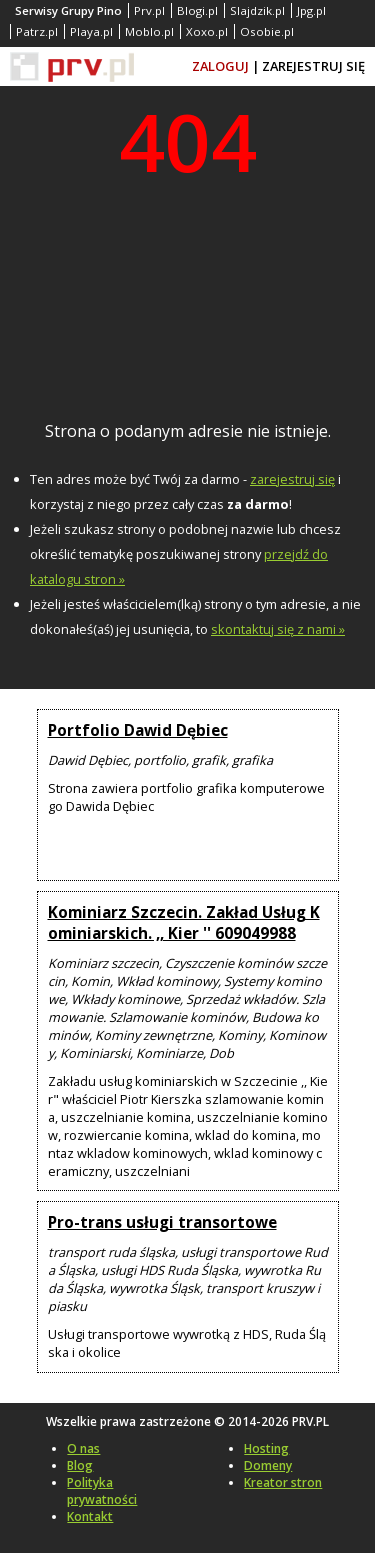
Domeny (268, 1465)
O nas (83, 1448)
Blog (80, 1465)
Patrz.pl (37, 31)
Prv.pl (149, 10)
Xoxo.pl (207, 31)
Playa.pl (91, 31)
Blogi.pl (197, 10)
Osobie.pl (267, 31)
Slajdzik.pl (257, 10)
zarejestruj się (292, 479)
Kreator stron (283, 1482)
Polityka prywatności (102, 1491)
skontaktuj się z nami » (278, 629)
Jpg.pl (311, 10)
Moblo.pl (149, 31)
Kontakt (90, 1516)
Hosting (266, 1448)
